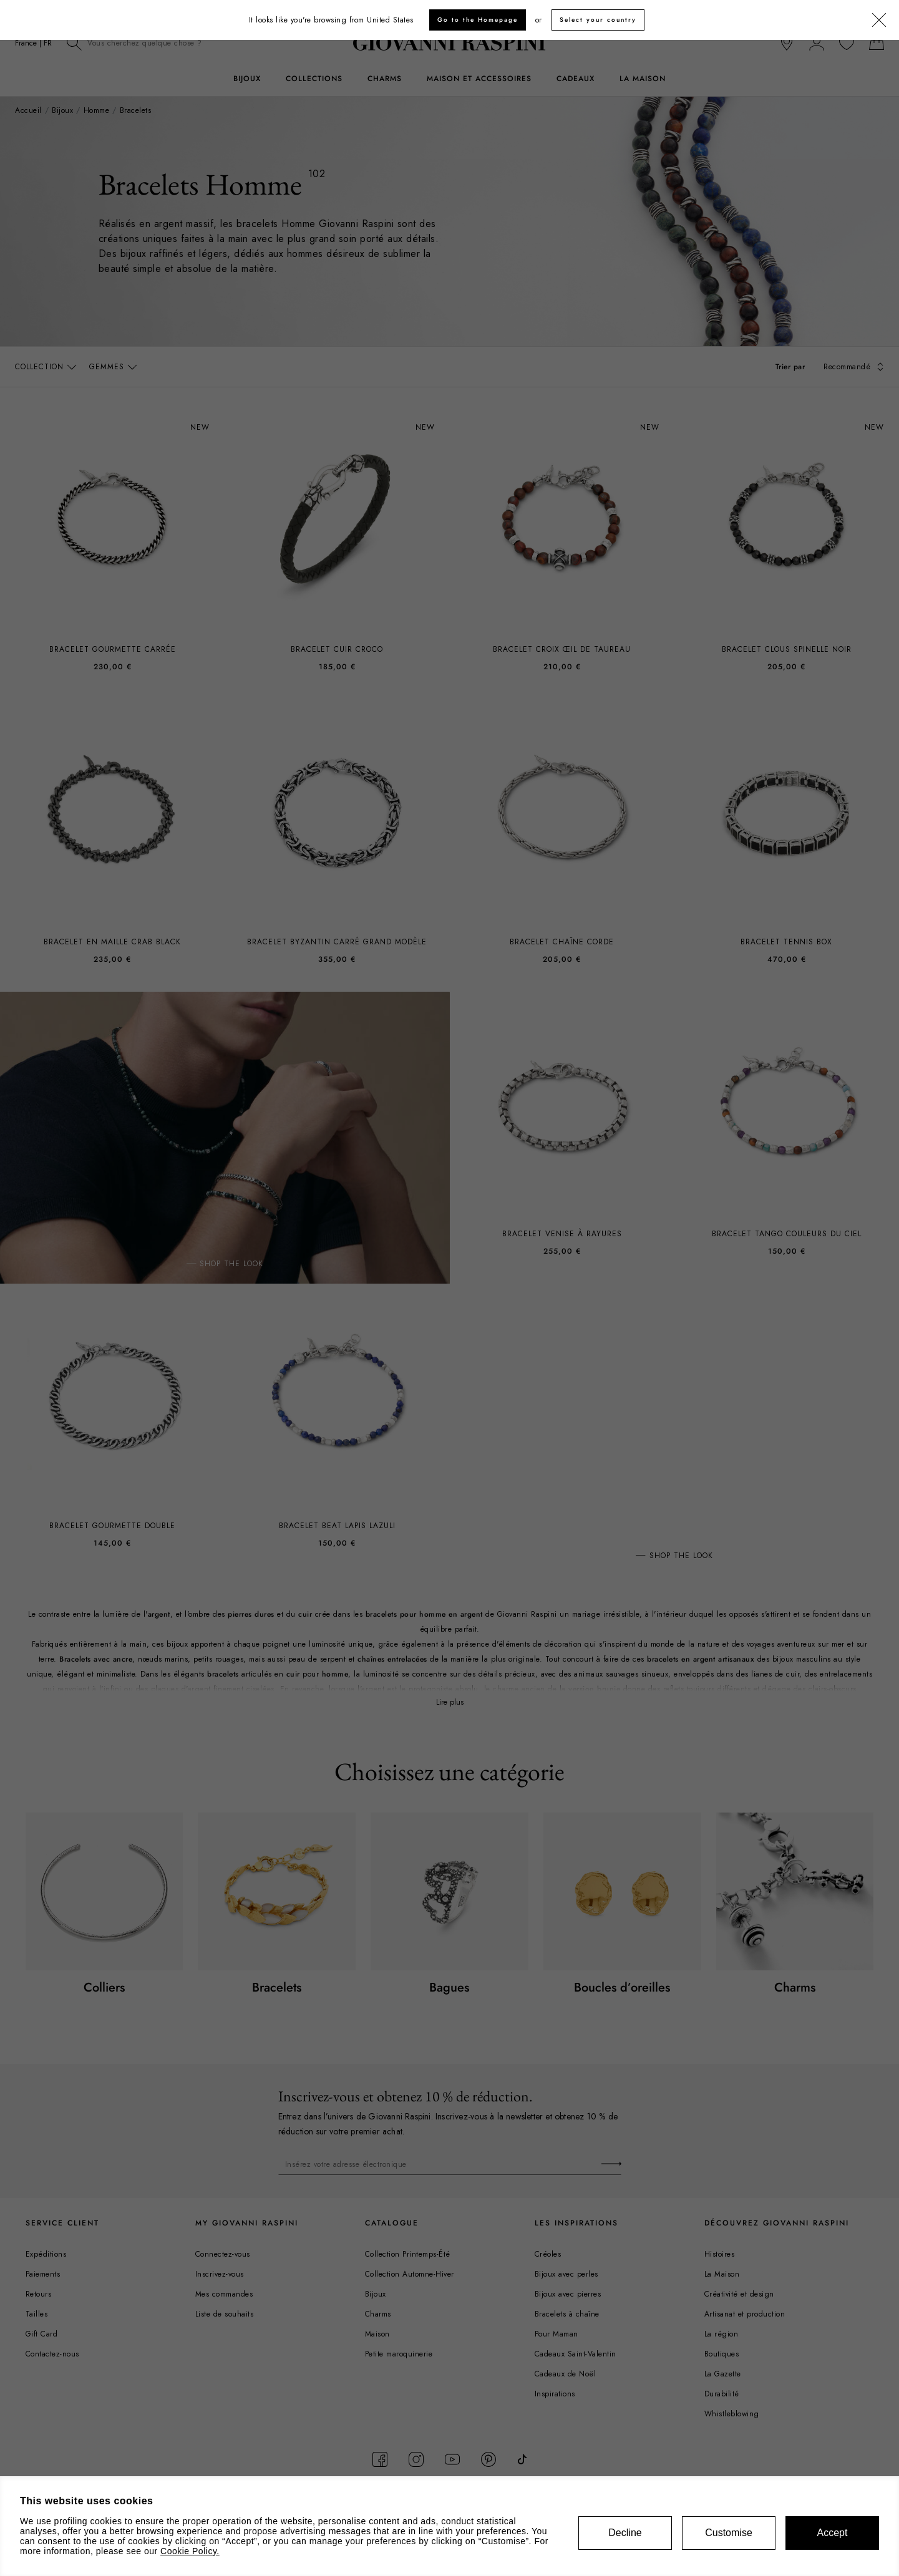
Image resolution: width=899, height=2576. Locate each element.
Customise (728, 2532)
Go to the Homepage (477, 19)
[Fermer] (879, 20)
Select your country (598, 19)
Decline (624, 2532)
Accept (832, 2532)
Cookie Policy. (190, 2551)
